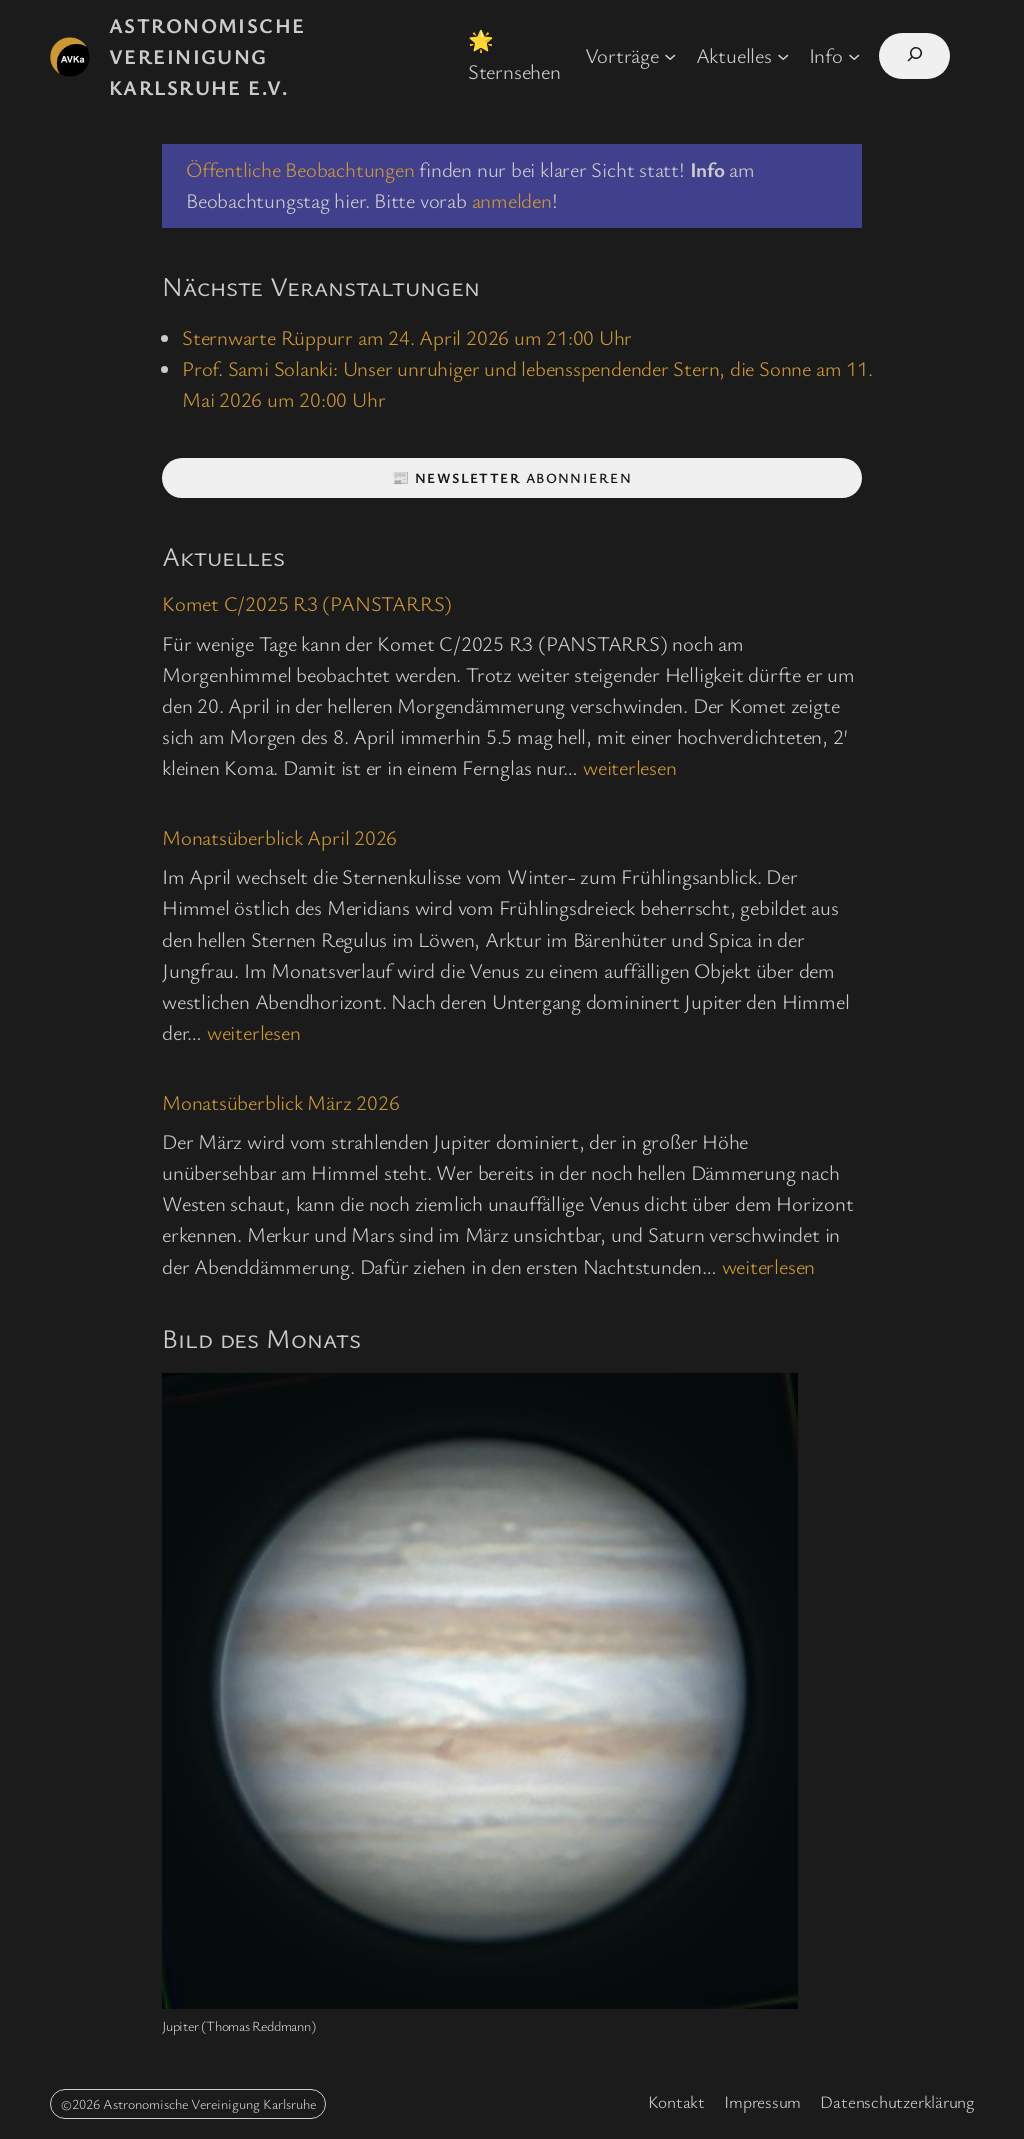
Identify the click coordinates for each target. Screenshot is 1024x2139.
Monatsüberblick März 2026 (281, 1103)
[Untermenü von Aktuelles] (783, 55)
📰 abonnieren (512, 477)
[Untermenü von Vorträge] (670, 55)
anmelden (512, 200)
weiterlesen (630, 767)
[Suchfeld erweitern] (914, 56)
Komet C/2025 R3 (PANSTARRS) (307, 604)
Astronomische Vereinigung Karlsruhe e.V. (207, 56)
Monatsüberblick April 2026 (279, 838)
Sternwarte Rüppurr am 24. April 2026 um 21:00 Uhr (407, 337)
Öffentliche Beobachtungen (300, 169)
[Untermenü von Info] (854, 55)
